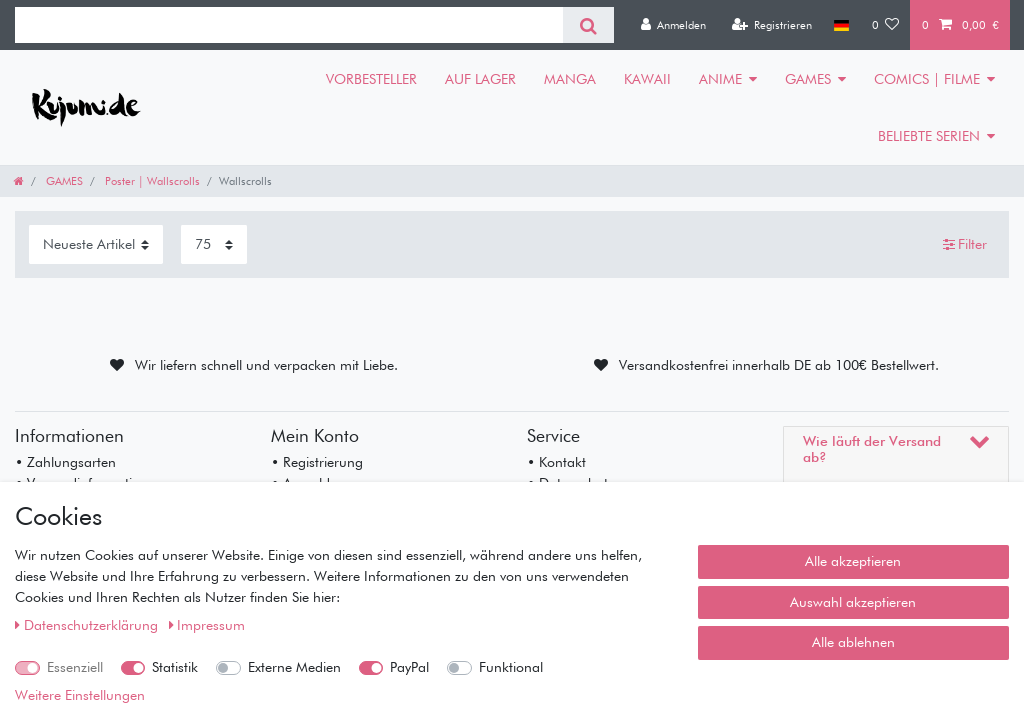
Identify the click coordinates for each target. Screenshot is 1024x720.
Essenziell (75, 667)
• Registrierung (317, 462)
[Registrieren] (771, 25)
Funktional (511, 667)
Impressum (207, 625)
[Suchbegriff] (289, 25)
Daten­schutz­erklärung (88, 625)
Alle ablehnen (853, 642)
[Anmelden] (673, 25)
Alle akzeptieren (853, 561)
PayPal (409, 667)
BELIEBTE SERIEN (929, 136)
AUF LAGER (480, 79)
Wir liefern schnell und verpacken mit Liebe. (266, 365)
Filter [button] (965, 245)
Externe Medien (294, 667)
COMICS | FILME (927, 79)
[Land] (841, 25)
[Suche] (588, 25)
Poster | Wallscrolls (151, 181)
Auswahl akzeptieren (853, 602)
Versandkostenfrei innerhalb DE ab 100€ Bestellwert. (779, 365)
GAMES (808, 79)
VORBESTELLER (371, 79)
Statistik (175, 667)
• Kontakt (556, 462)
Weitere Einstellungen (80, 695)
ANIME (720, 79)
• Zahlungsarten (65, 462)
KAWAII (647, 79)
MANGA (570, 79)
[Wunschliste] (886, 25)
